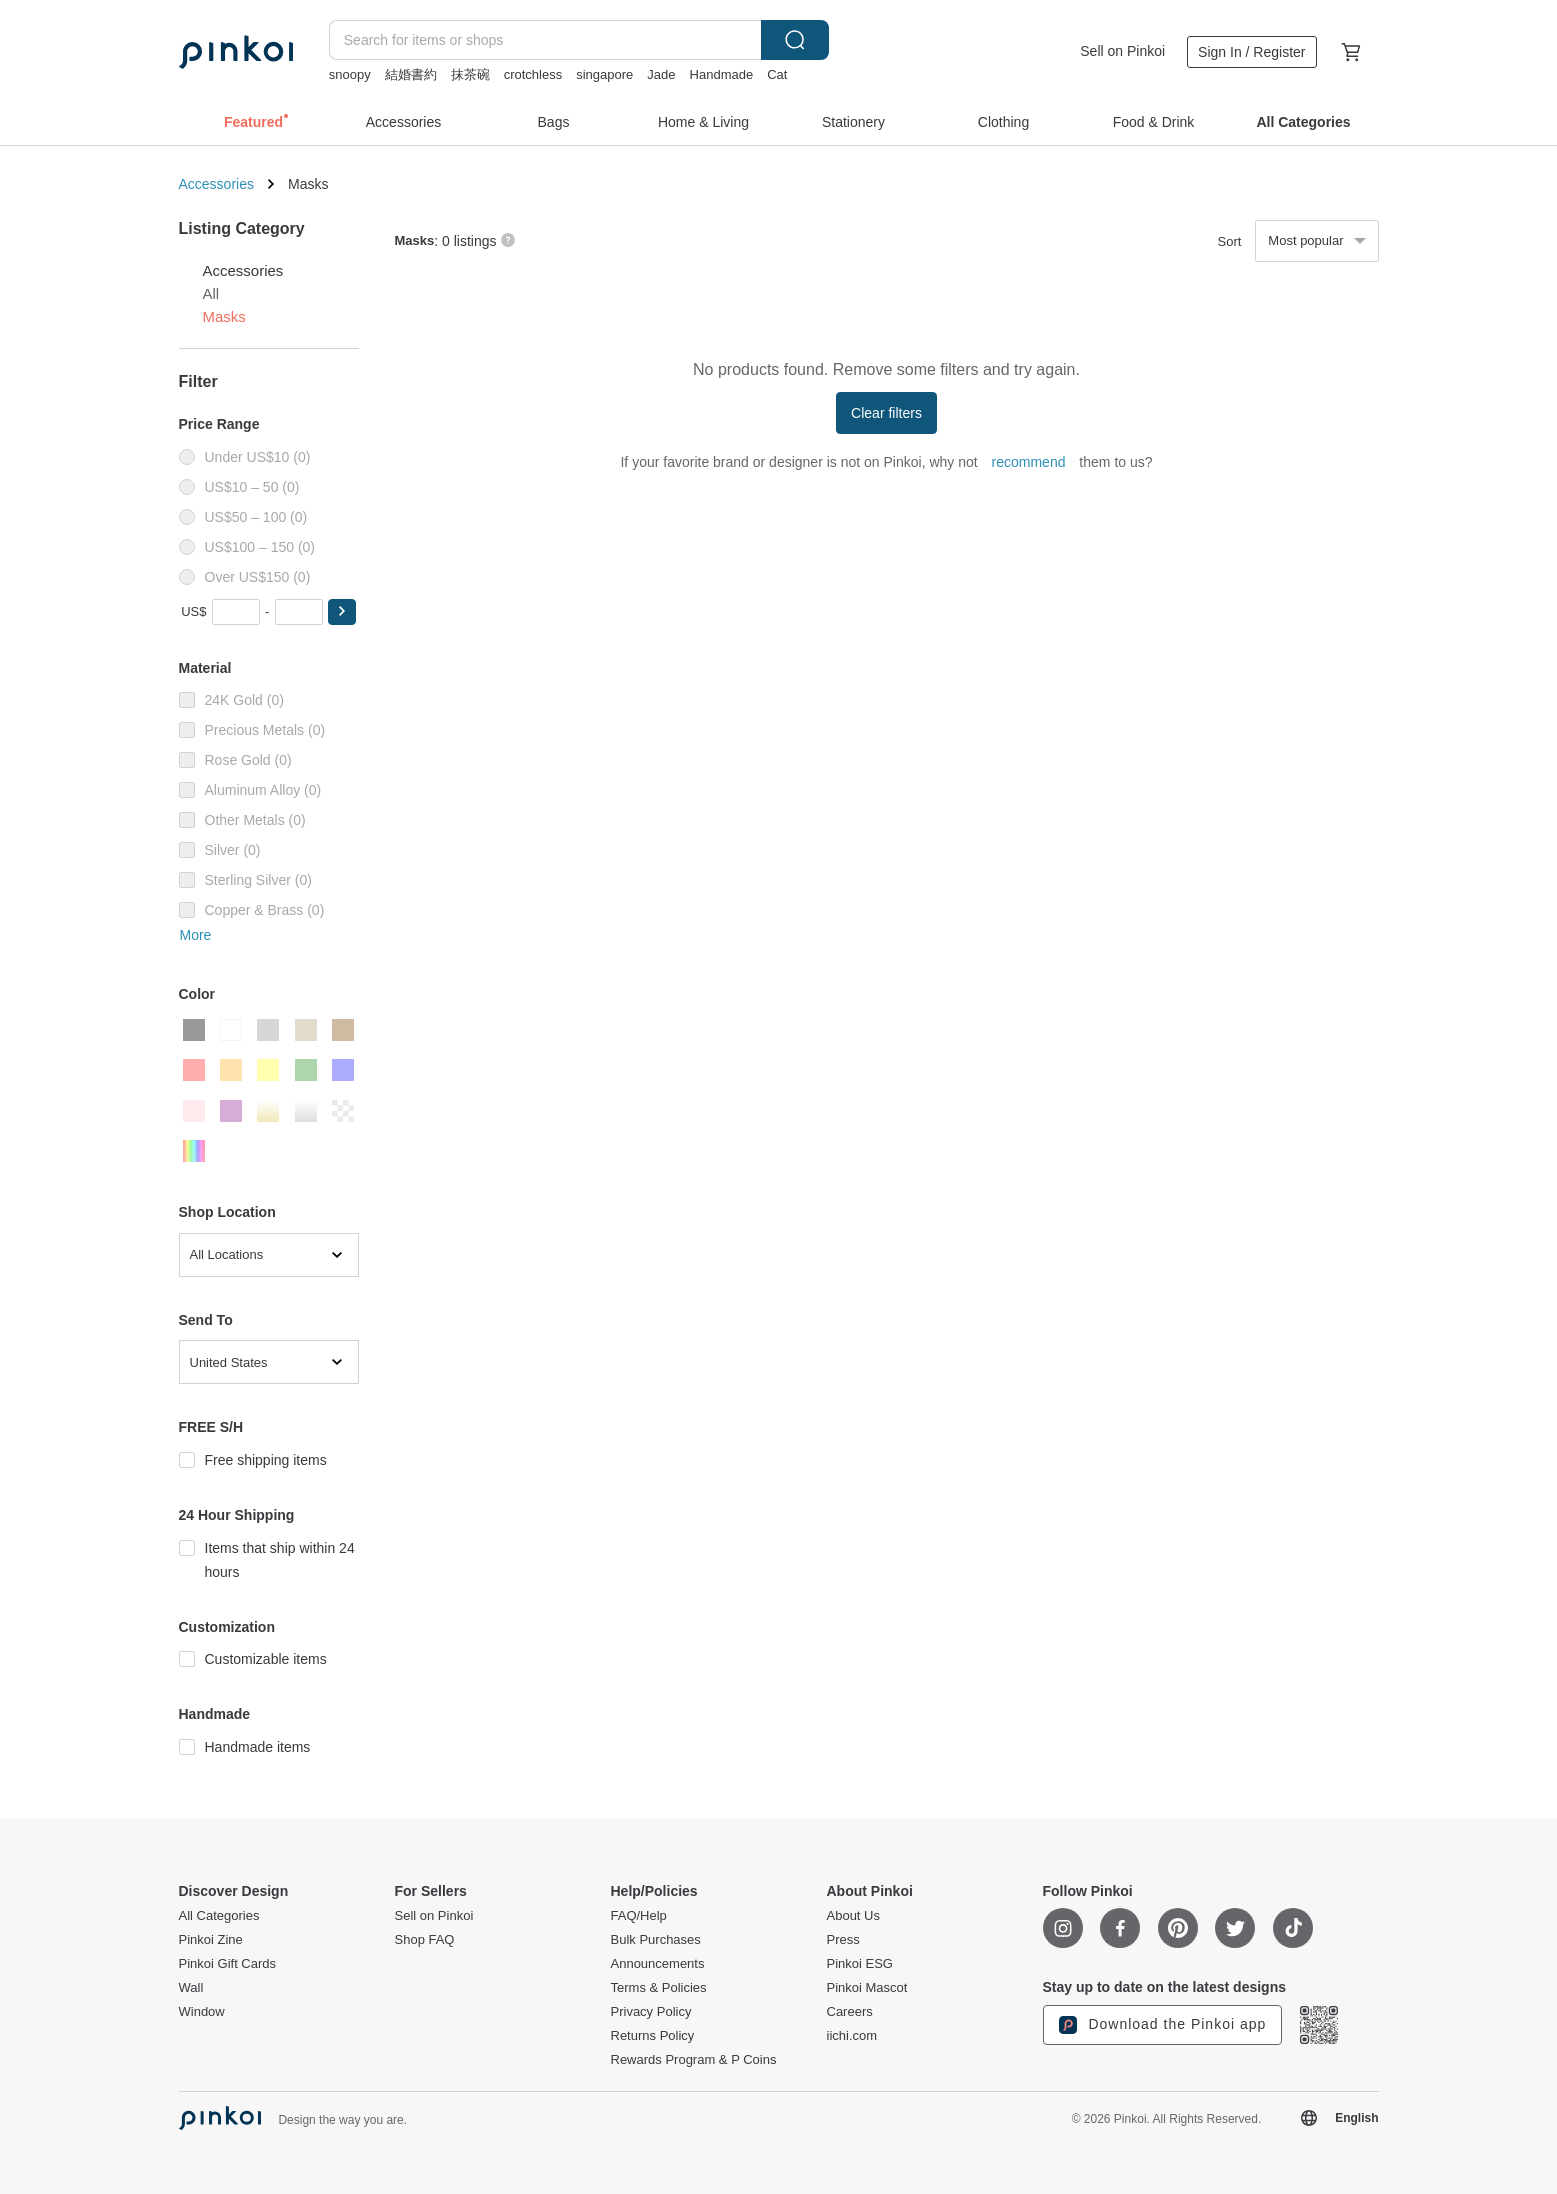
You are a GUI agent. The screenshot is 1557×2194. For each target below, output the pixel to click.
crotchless (533, 74)
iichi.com (852, 2036)
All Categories (219, 1916)
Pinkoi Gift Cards (228, 1964)
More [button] (196, 935)
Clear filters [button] (886, 413)
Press (843, 1940)
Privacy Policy (651, 2012)
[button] (342, 612)
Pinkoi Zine (211, 1940)
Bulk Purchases (656, 1940)
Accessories (216, 184)
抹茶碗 (470, 74)
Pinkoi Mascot (867, 1988)
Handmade (722, 74)
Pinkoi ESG (860, 1964)
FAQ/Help (639, 1916)
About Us (853, 1916)
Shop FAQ (425, 1940)
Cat (777, 74)
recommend (1029, 462)
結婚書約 (411, 74)
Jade (661, 74)
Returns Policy (653, 2036)
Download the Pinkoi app (1163, 2025)
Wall (191, 1988)
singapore (604, 74)
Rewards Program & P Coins (694, 2060)
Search (795, 40)
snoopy (350, 74)
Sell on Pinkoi (1122, 51)
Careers (850, 2012)
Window (202, 2012)
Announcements (658, 1964)
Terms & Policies (659, 1988)
